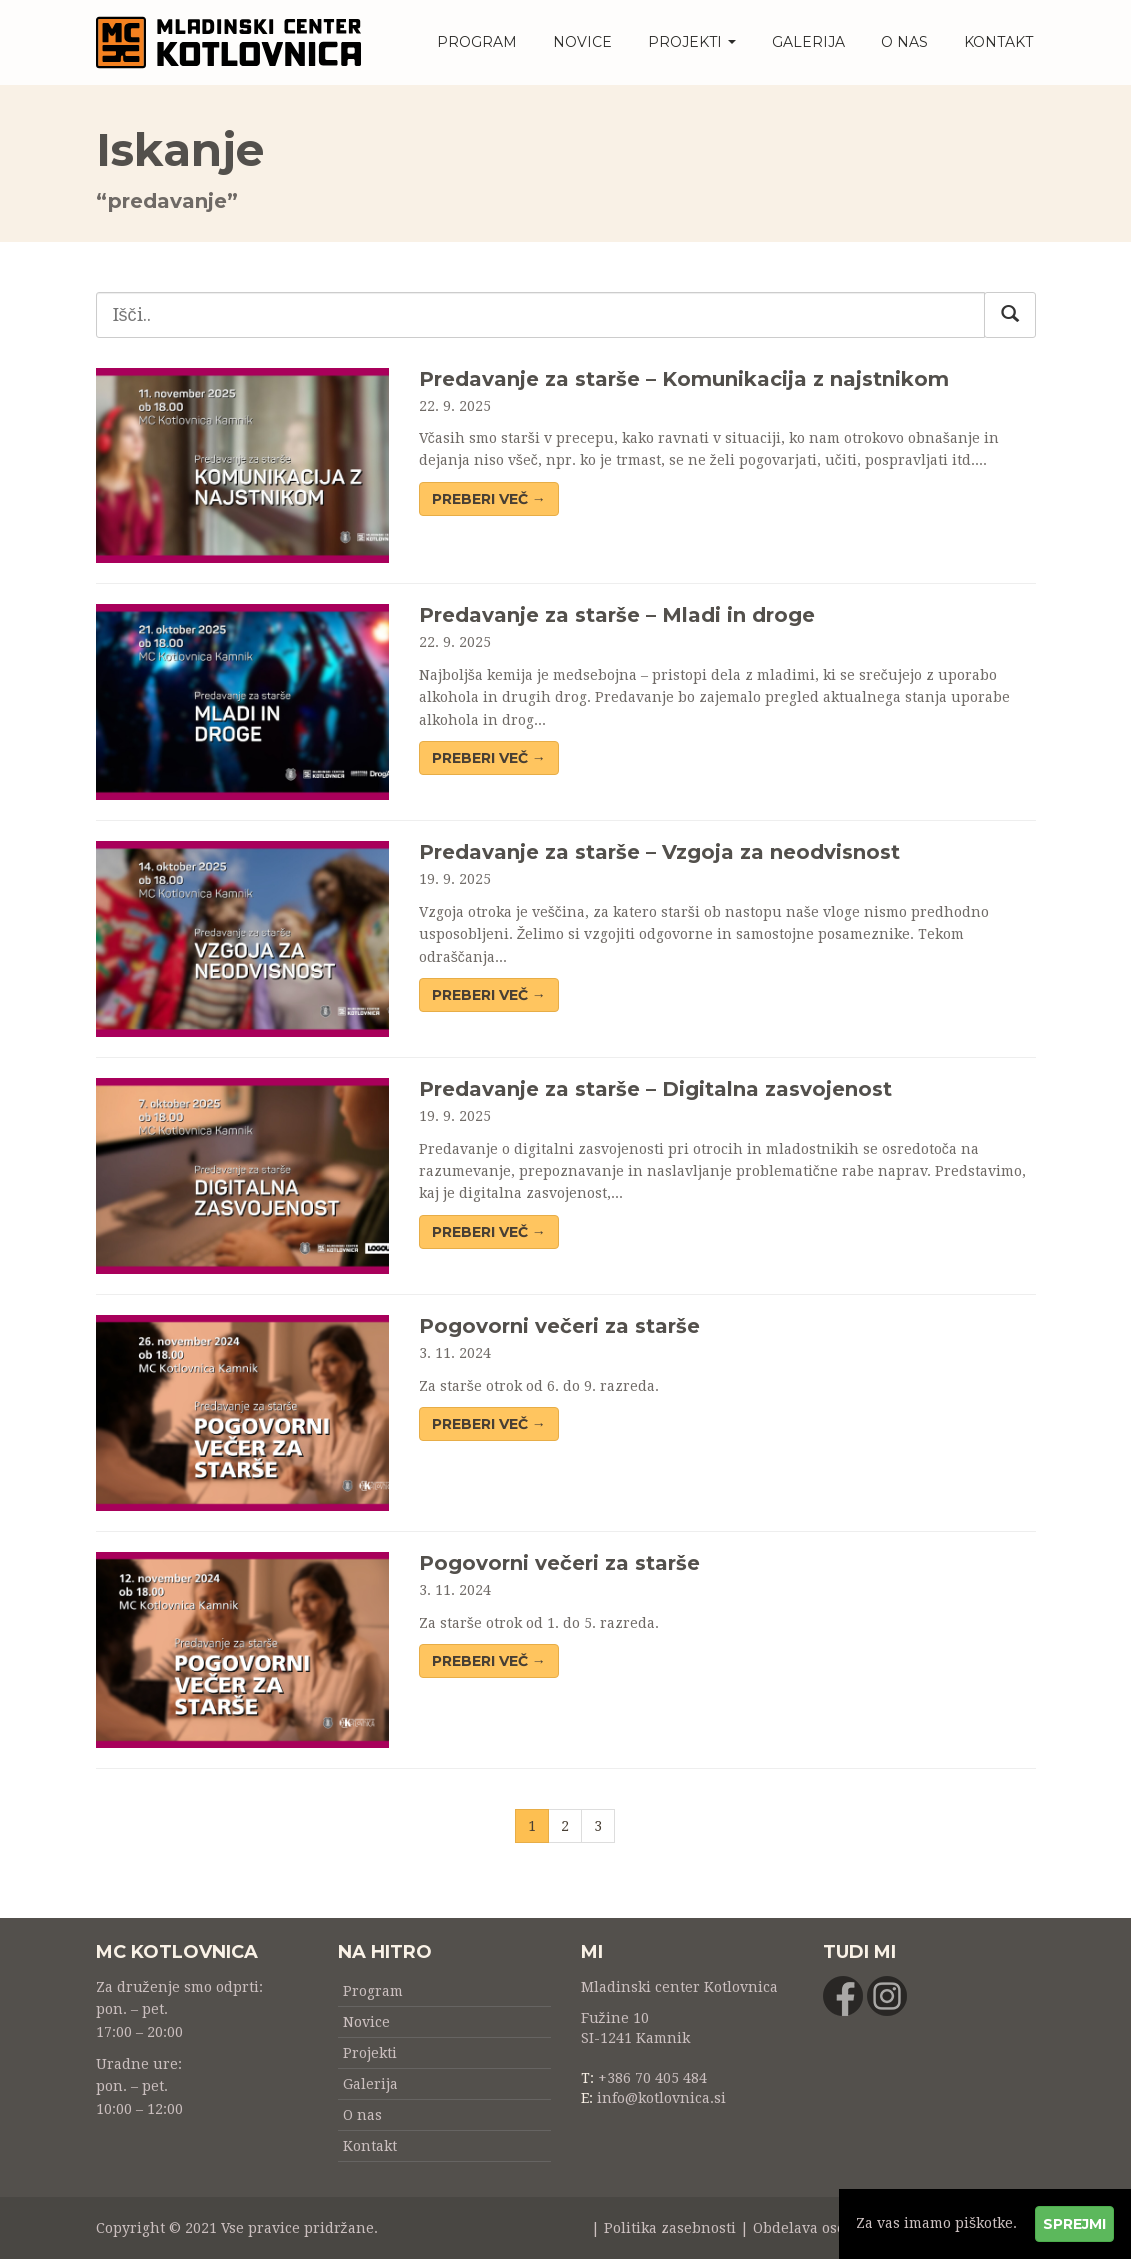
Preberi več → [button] (489, 499)
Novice (582, 42)
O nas (904, 42)
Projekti (692, 42)
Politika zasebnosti (670, 2228)
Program (477, 42)
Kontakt (998, 42)
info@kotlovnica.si (661, 2098)
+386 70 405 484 (652, 2078)
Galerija (808, 42)
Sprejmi (1074, 2224)
